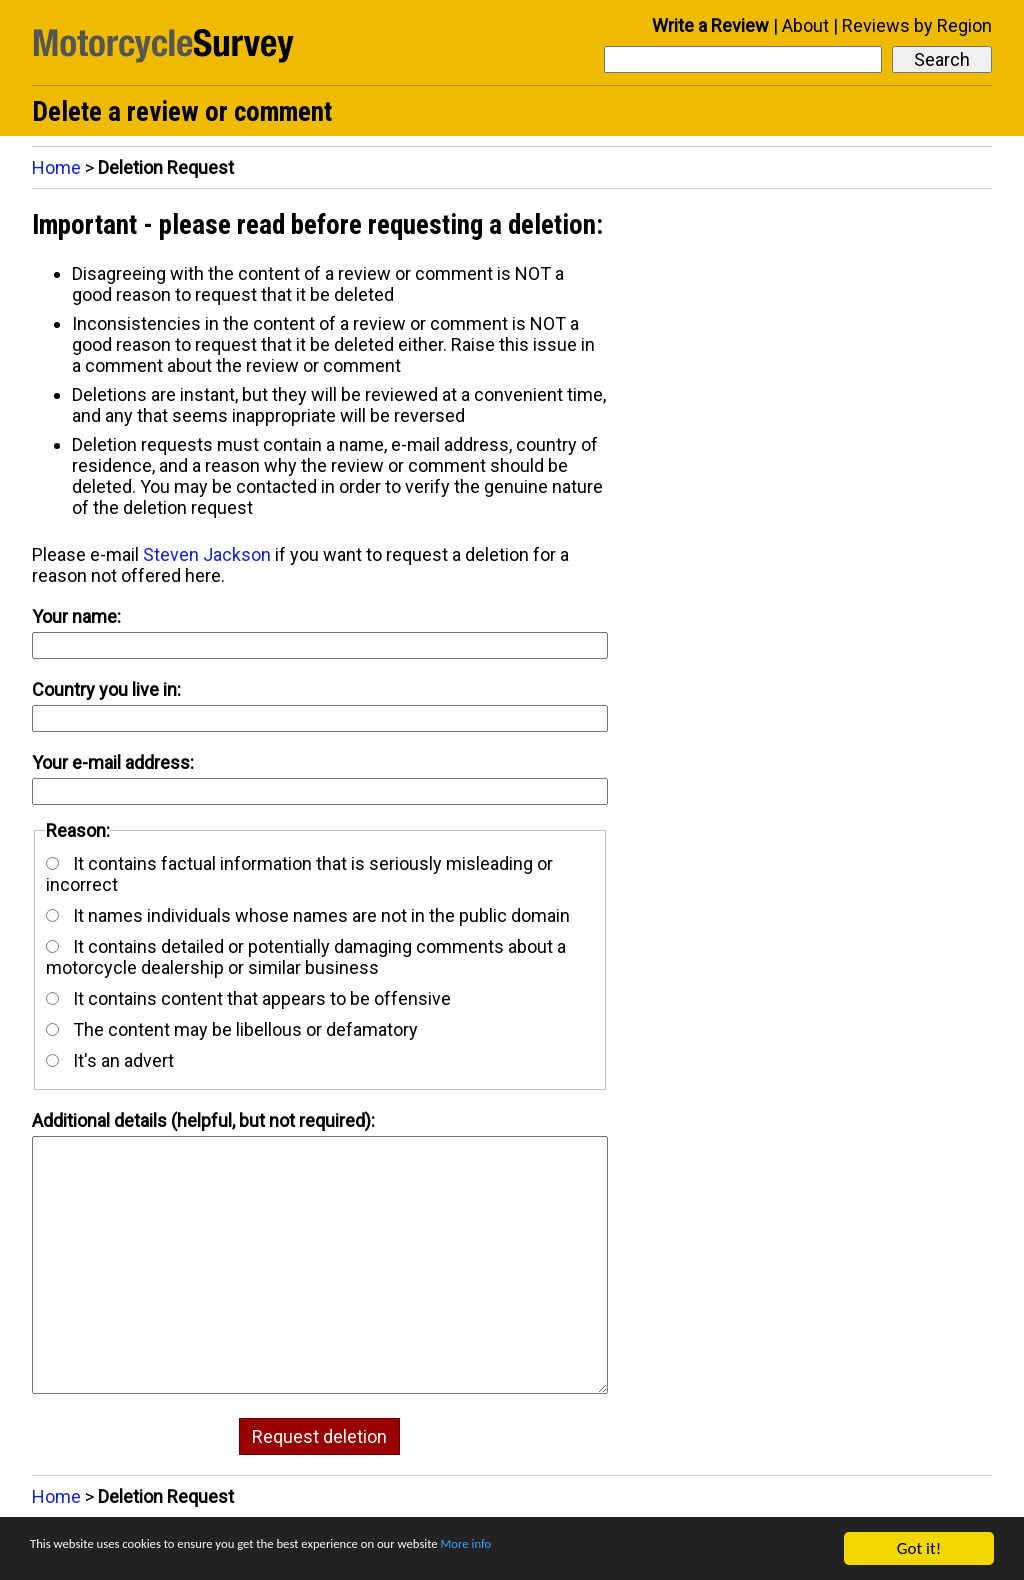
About (805, 25)
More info (615, 1549)
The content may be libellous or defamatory (232, 1029)
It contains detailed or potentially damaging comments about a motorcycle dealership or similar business (306, 957)
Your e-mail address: (113, 762)
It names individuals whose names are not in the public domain (308, 915)
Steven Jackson (207, 554)
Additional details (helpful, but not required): (203, 1120)
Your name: (76, 616)
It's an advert (110, 1060)
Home (56, 167)
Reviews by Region (917, 25)
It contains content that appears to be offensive (248, 998)
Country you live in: (106, 689)
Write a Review (710, 25)
